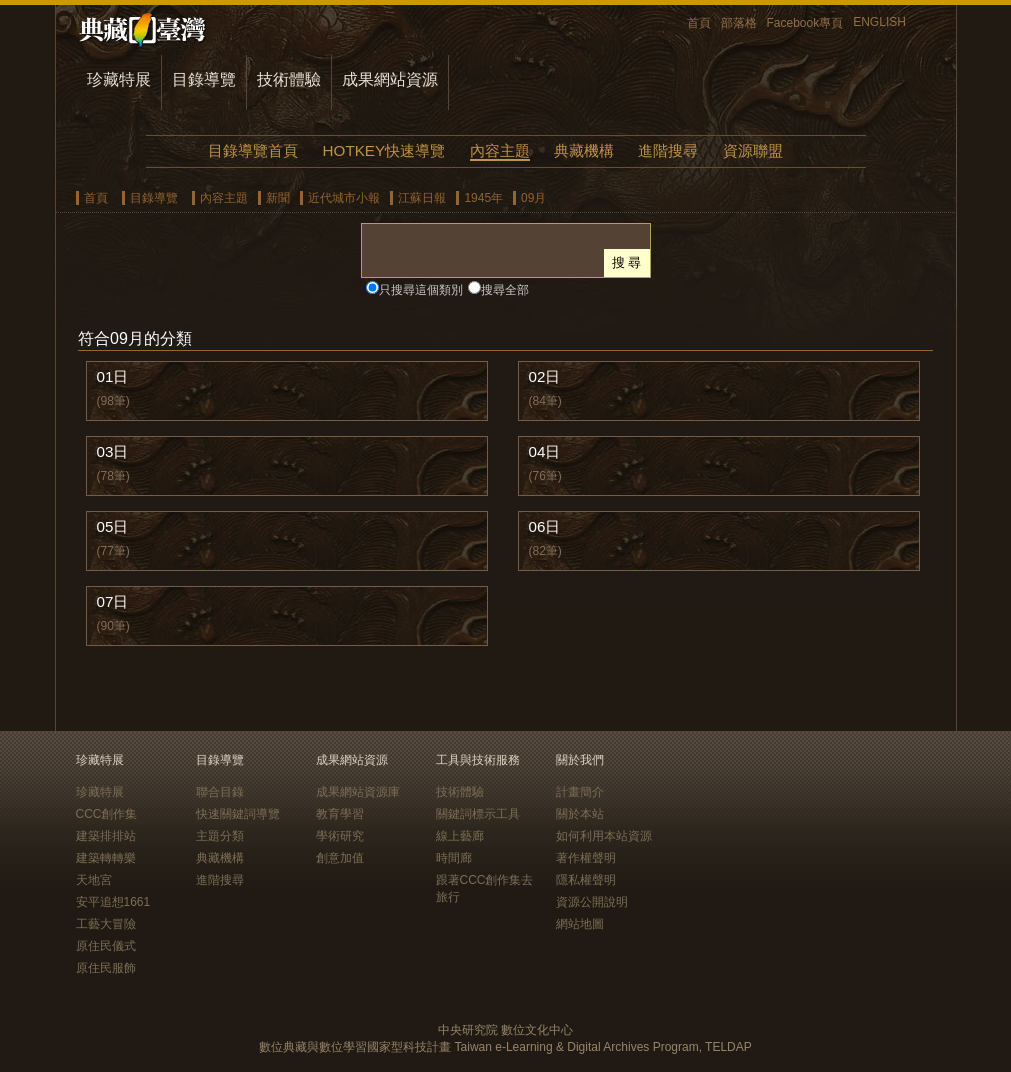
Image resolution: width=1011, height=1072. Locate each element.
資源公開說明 (592, 902)
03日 (113, 451)
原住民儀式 (106, 946)
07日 (113, 601)
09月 (533, 198)
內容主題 (500, 150)
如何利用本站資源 (604, 836)
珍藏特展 (119, 79)
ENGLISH (879, 22)
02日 (545, 376)
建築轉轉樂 (106, 858)
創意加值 (340, 858)
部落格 (739, 23)
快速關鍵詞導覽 (238, 814)
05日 (113, 526)
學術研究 (340, 836)
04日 (545, 451)
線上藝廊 (460, 836)
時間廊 (454, 858)
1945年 (483, 198)
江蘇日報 (422, 198)
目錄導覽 (204, 79)
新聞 (278, 198)
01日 (113, 376)
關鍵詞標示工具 (478, 814)
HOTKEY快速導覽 (384, 150)
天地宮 (94, 880)
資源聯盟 (753, 150)
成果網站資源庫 (358, 792)
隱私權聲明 (586, 880)
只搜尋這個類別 (421, 290)
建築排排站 (106, 836)
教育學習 (340, 814)
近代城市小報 (344, 198)
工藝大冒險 (106, 924)
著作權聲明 (586, 858)
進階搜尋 (668, 150)
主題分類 (220, 836)
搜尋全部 (505, 290)
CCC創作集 (107, 814)
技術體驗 (289, 79)
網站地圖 (580, 924)
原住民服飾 (106, 968)
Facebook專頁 (805, 23)
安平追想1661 (113, 902)
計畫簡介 (580, 792)
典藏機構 (584, 150)
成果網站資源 (390, 79)
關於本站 (580, 814)
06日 (545, 526)
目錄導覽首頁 (253, 150)
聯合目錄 (220, 792)
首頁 (699, 23)
